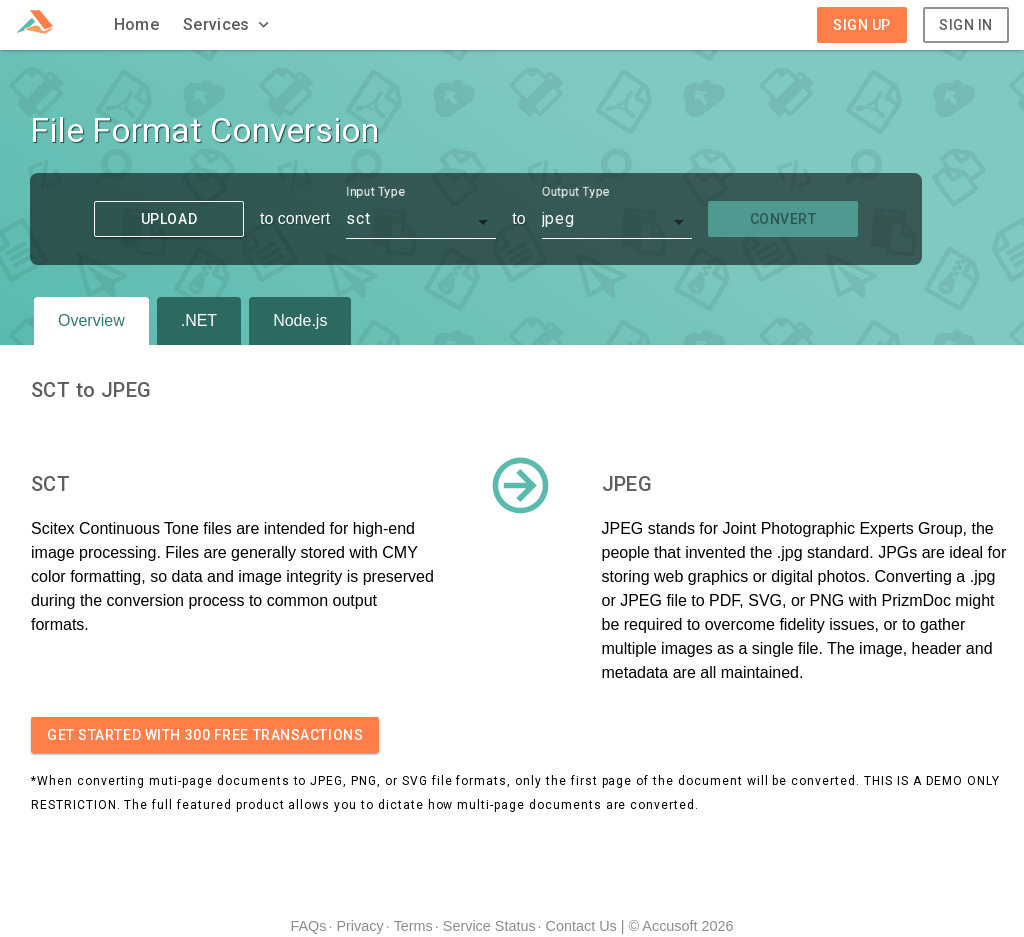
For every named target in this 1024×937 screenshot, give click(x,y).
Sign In (966, 25)
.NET (199, 320)
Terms (413, 926)
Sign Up (862, 25)
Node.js (300, 320)
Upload (169, 219)
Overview (91, 320)
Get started (205, 735)
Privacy (359, 926)
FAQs (308, 926)
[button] (228, 25)
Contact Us (581, 926)
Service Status (489, 926)
